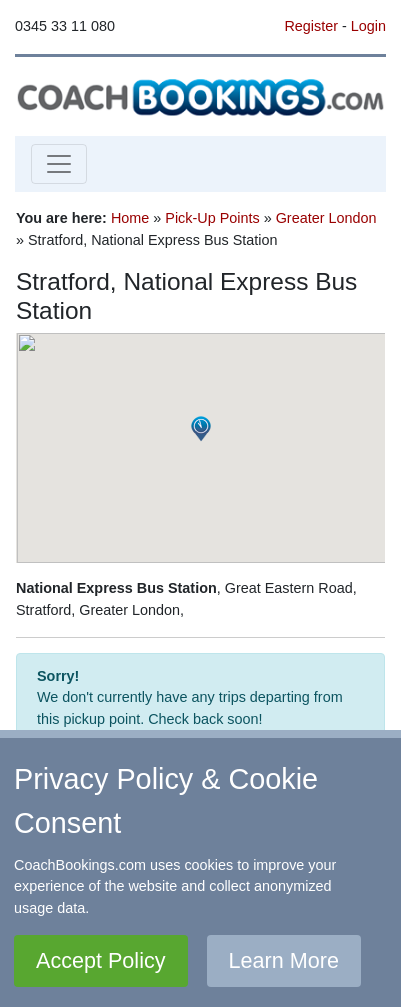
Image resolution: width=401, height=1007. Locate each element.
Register (311, 26)
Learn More (284, 960)
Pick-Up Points (212, 218)
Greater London (326, 218)
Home (130, 218)
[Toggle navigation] (59, 164)
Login (368, 26)
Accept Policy (101, 960)
